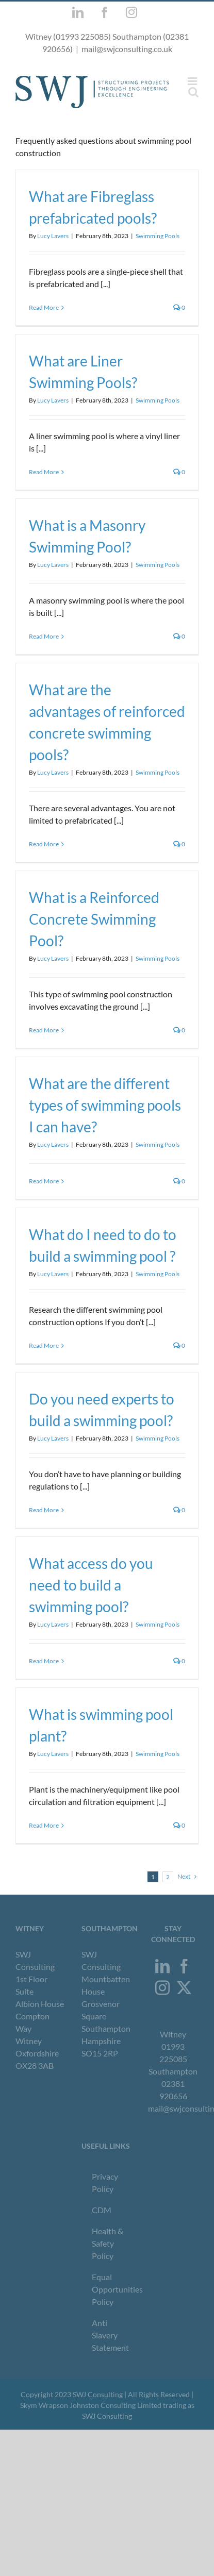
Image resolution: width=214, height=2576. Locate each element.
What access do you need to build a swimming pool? (91, 1584)
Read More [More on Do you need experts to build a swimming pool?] (44, 1510)
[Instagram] (162, 1988)
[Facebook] (184, 1966)
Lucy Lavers (53, 236)
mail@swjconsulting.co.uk (126, 49)
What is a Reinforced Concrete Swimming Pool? (94, 919)
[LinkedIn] (162, 1966)
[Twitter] (184, 1988)
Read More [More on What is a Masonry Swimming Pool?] (44, 636)
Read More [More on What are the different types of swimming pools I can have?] (44, 1181)
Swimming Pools (157, 236)
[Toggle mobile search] (193, 92)
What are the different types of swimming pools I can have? (105, 1105)
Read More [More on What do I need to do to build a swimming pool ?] (44, 1345)
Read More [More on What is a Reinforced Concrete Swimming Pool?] (44, 1030)
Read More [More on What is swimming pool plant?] (44, 1825)
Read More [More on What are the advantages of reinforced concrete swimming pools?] (44, 844)
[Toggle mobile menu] (193, 81)
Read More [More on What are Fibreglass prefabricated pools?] (44, 307)
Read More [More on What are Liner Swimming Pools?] (44, 472)
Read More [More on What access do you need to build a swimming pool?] (44, 1661)
